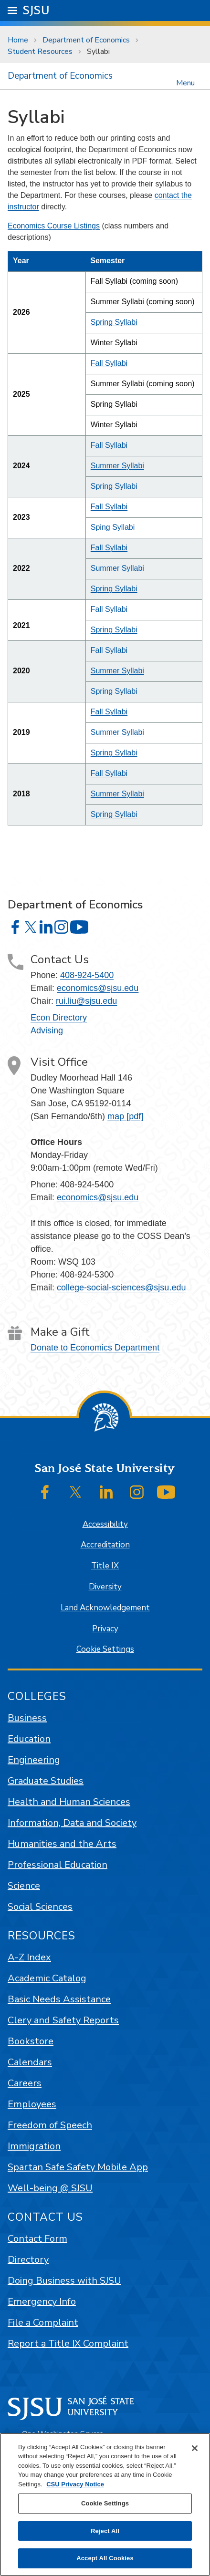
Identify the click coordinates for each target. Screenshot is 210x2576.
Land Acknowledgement (105, 1607)
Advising (47, 1030)
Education (29, 1738)
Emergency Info (42, 2301)
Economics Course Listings (54, 226)
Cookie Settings (105, 1649)
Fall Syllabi (109, 363)
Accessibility (105, 1524)
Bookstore (30, 2041)
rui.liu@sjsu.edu (86, 1001)
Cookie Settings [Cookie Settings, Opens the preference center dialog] (105, 2503)
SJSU (36, 10)
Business (27, 1717)
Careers (25, 2083)
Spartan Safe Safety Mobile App (78, 2167)
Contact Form (37, 2238)
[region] (105, 2504)
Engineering (34, 1759)
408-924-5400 (87, 975)
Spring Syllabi (114, 322)
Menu (185, 82)
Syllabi (98, 51)
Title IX (105, 1565)
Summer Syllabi (117, 466)
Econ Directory (59, 1017)
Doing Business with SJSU (64, 2280)
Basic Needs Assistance (59, 1999)
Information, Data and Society (72, 1822)
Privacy (105, 1628)
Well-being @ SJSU (50, 2188)
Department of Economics (86, 40)
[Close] (194, 2448)
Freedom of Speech (50, 2125)
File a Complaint (43, 2322)
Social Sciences (40, 1906)
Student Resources (40, 51)
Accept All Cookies (105, 2558)
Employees (32, 2104)
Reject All (105, 2531)
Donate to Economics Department (95, 1347)
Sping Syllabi (113, 527)
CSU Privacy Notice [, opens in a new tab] (75, 2484)
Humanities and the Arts (62, 1843)
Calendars (30, 2062)
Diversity (105, 1586)
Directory (28, 2259)
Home (18, 40)
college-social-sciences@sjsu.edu (121, 1287)
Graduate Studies (46, 1780)
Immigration (34, 2146)
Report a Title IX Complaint (68, 2343)
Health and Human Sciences (69, 1801)
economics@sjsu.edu (97, 988)
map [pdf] (125, 1116)
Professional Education (57, 1864)
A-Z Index (29, 1957)
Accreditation (105, 1544)
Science (24, 1885)
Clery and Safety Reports (63, 2020)
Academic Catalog (47, 1978)
